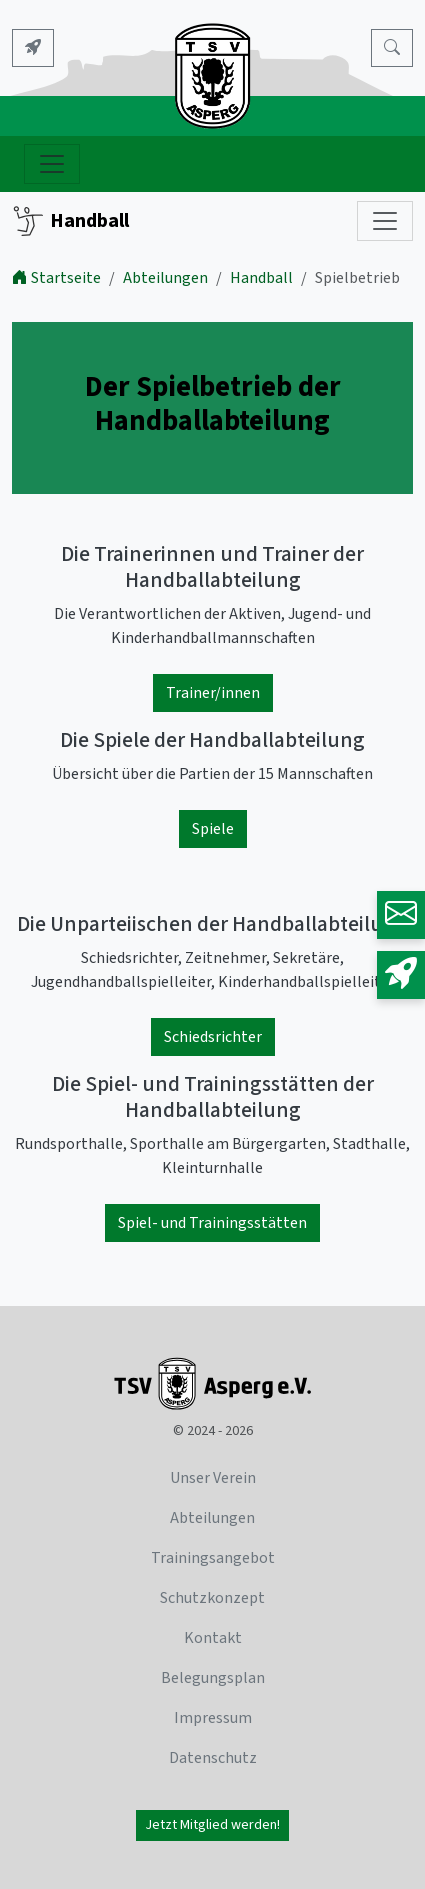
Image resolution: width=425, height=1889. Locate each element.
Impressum (213, 1718)
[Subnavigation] (385, 221)
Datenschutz (213, 1758)
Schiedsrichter (213, 1037)
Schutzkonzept (212, 1598)
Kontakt (213, 1638)
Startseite (56, 278)
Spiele (213, 829)
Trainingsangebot (213, 1558)
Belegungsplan (213, 1678)
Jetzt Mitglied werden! (212, 1825)
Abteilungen (165, 278)
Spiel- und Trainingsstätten (212, 1223)
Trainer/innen (213, 693)
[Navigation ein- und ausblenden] (52, 164)
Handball (70, 221)
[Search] (392, 48)
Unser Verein (213, 1478)
